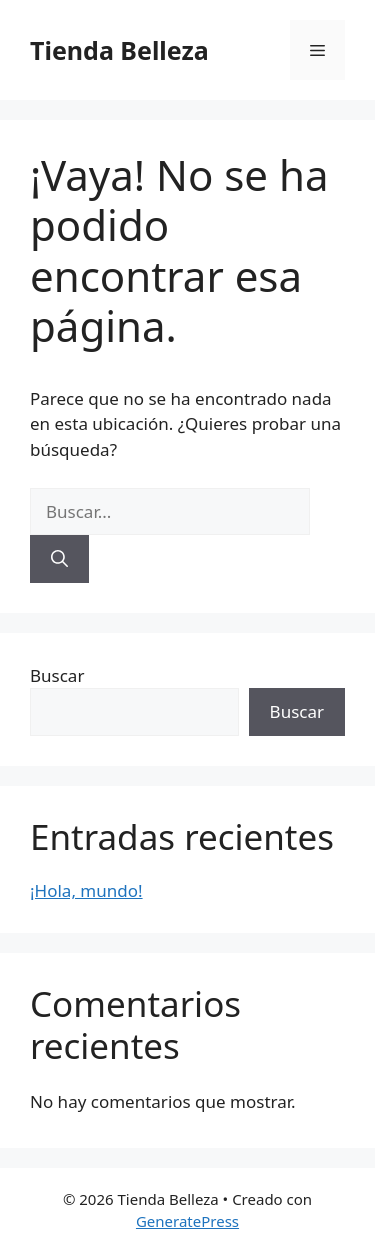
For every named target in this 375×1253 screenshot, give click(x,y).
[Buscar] (59, 559)
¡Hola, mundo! (86, 890)
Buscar (57, 675)
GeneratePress (187, 1221)
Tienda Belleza (119, 50)
